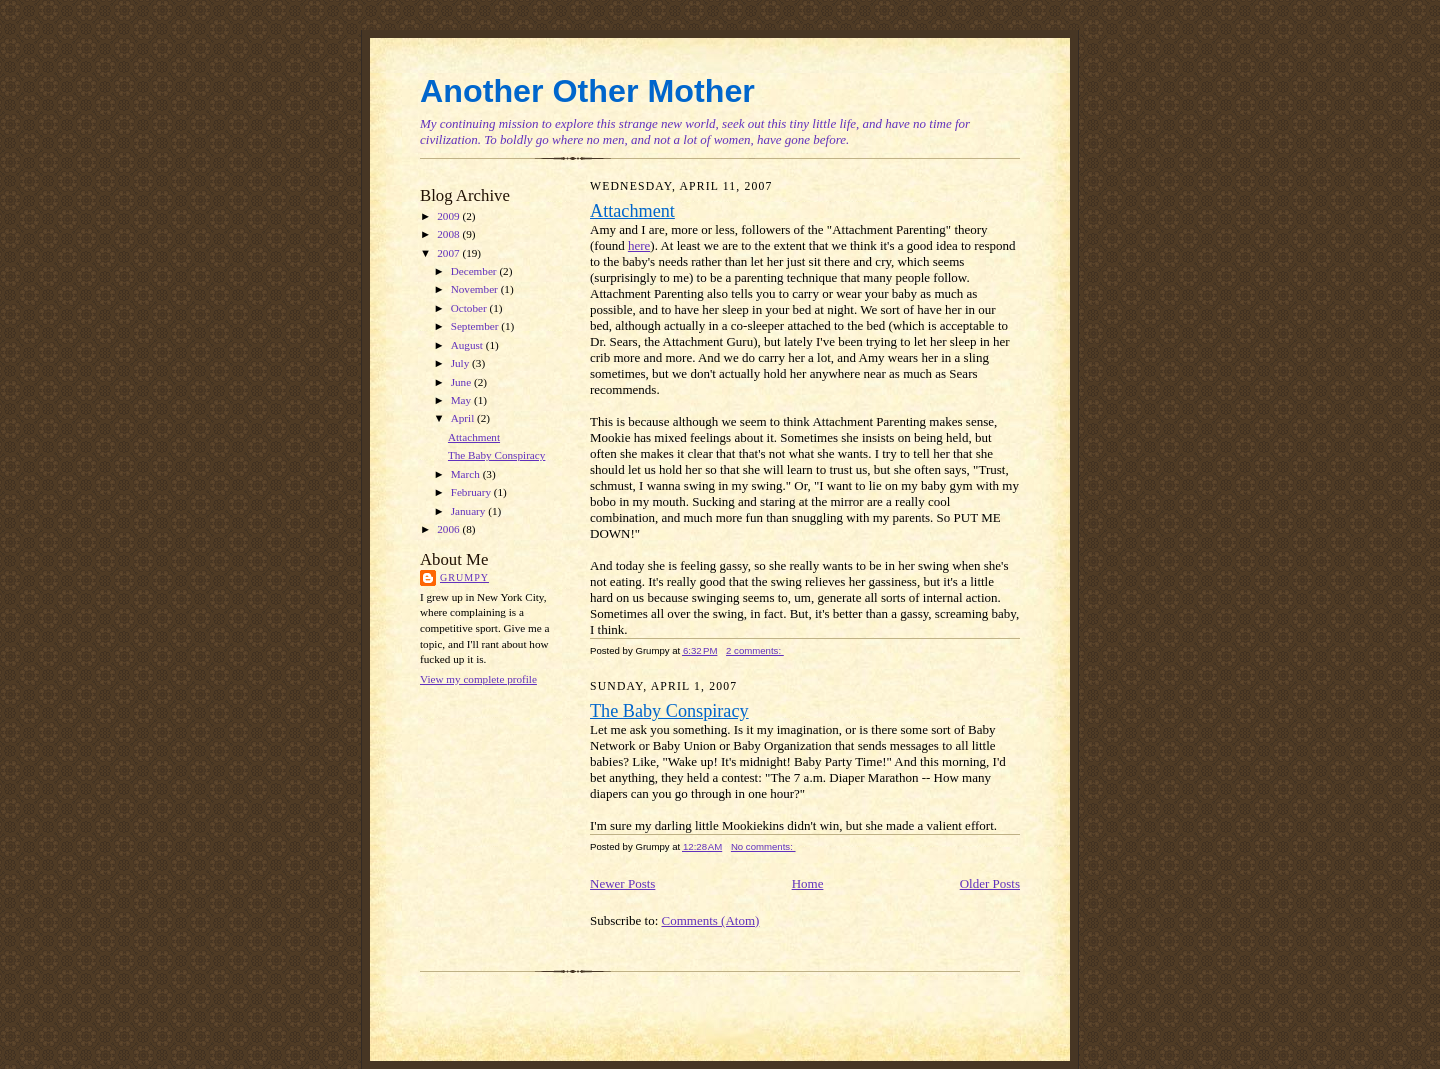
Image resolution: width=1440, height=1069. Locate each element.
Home (808, 883)
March (467, 474)
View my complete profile (478, 679)
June (462, 382)
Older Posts (990, 883)
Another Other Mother (587, 91)
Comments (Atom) (711, 920)
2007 (449, 253)
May (462, 400)
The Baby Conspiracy (496, 455)
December (475, 271)
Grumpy (464, 577)
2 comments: (755, 650)
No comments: (763, 846)
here (639, 245)
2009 (449, 216)
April (464, 418)
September (476, 326)
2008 (449, 234)
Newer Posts (622, 883)
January (470, 511)
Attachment (474, 437)
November (476, 289)
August (468, 345)
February (472, 492)
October (470, 308)
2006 (449, 529)
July (461, 363)
